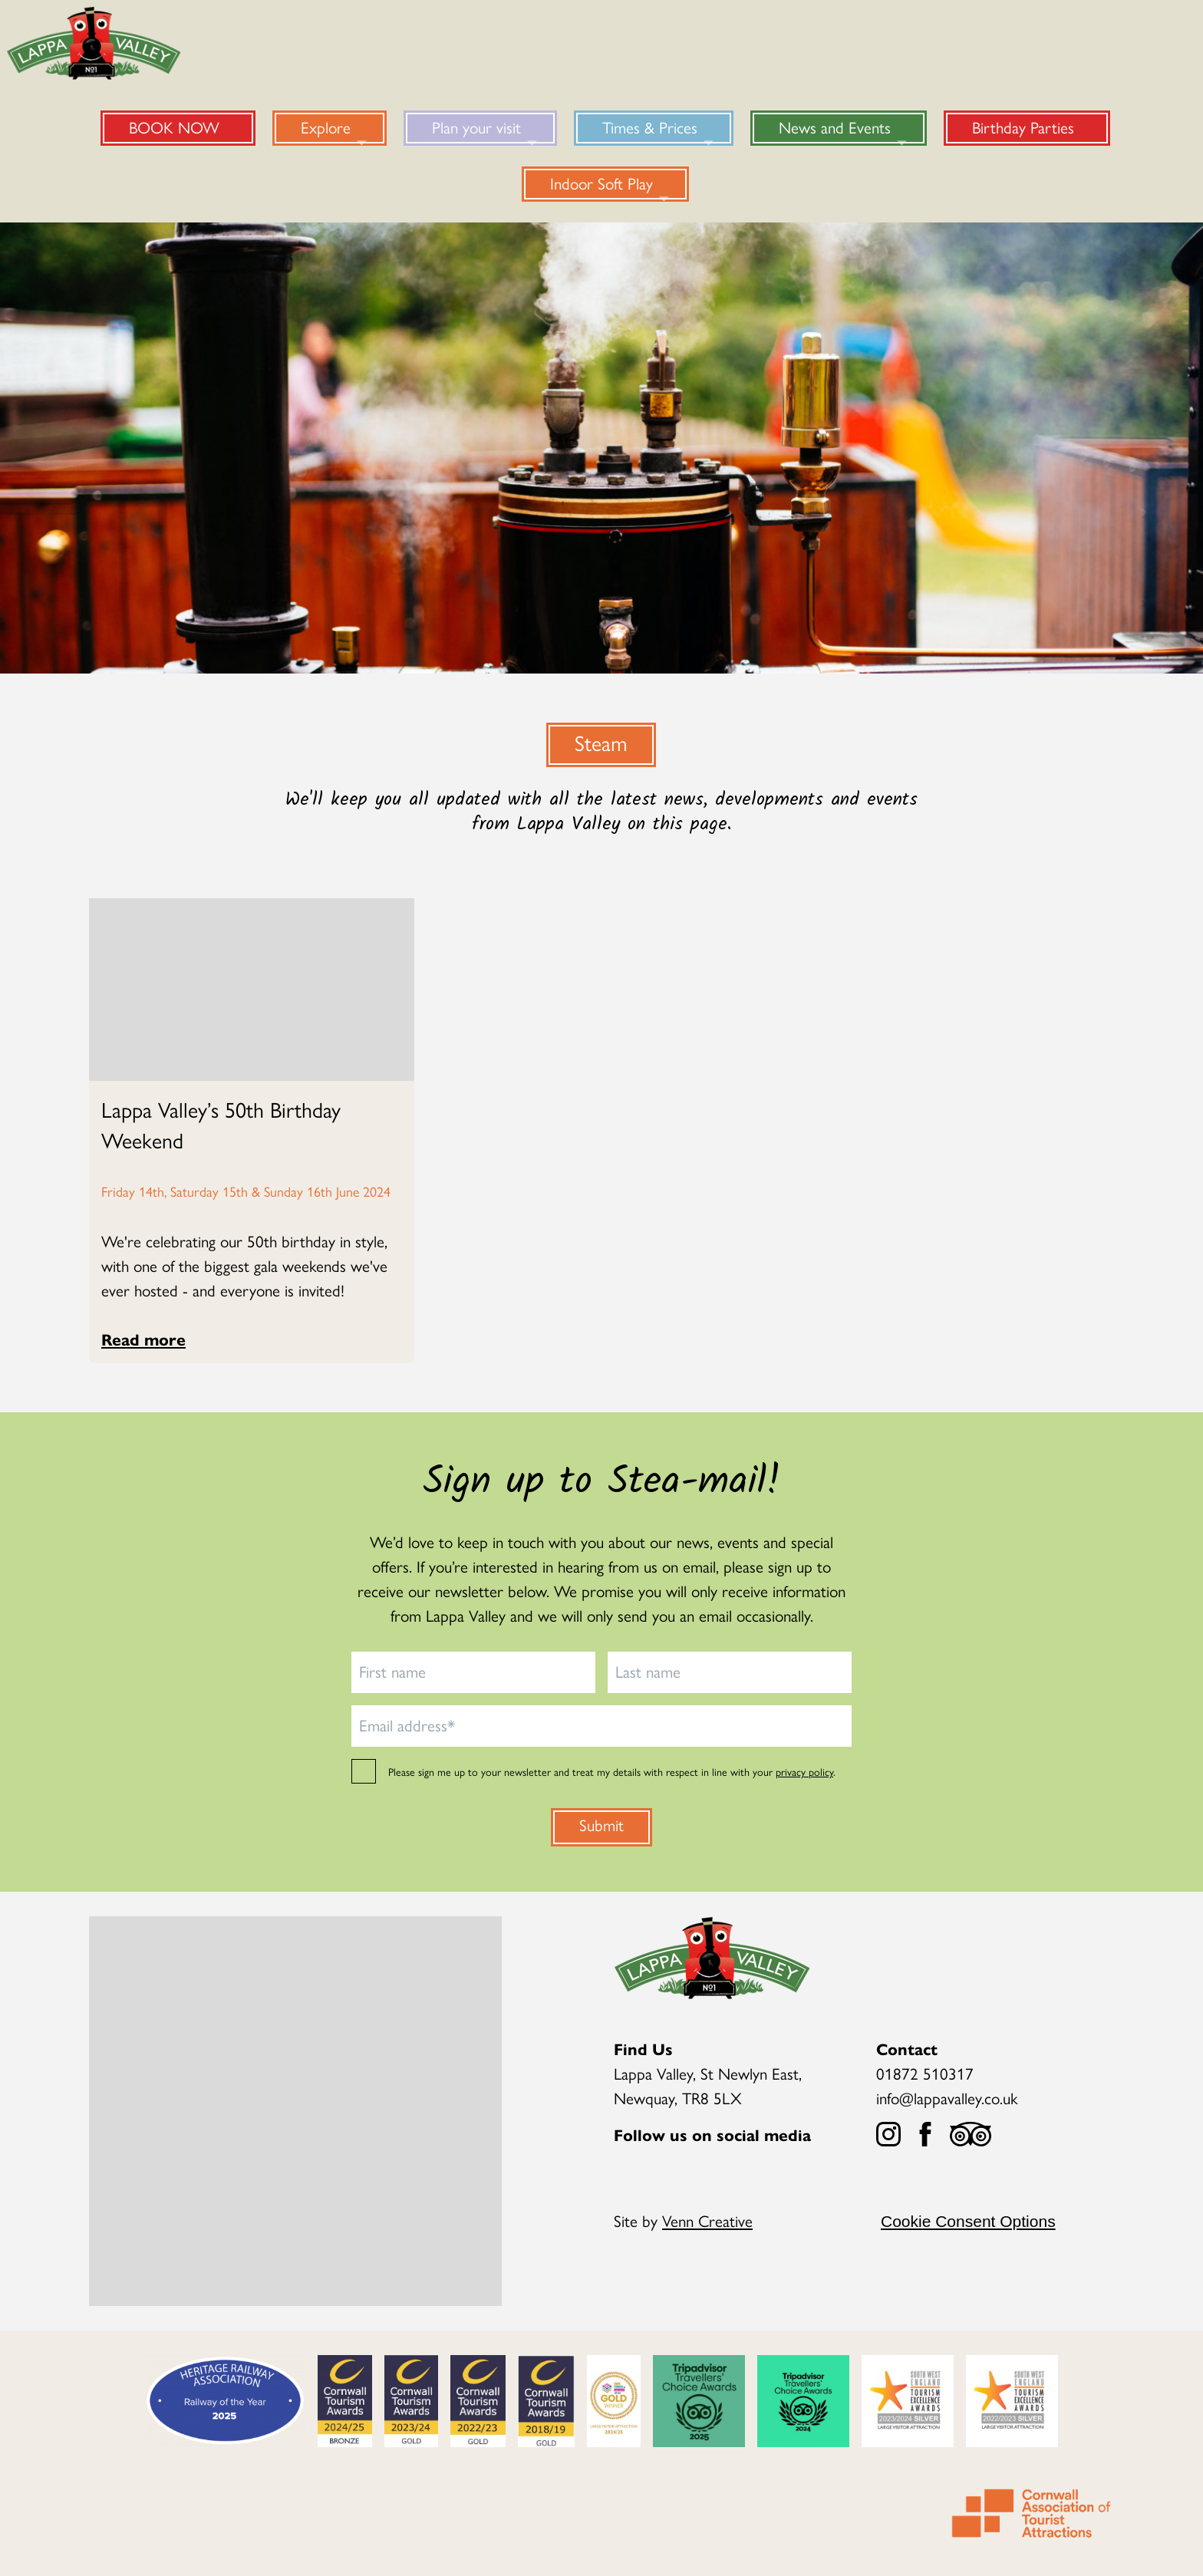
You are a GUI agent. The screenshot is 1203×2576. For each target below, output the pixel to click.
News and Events (835, 126)
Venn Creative (707, 2220)
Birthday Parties (1023, 126)
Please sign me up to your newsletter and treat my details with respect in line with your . (612, 1771)
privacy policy (804, 1771)
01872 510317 (925, 2072)
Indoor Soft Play (601, 182)
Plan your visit (476, 126)
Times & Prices (649, 126)
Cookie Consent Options (968, 2221)
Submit (601, 1824)
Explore (326, 126)
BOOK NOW (174, 126)
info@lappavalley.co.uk (946, 2097)
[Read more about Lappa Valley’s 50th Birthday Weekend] (251, 1124)
